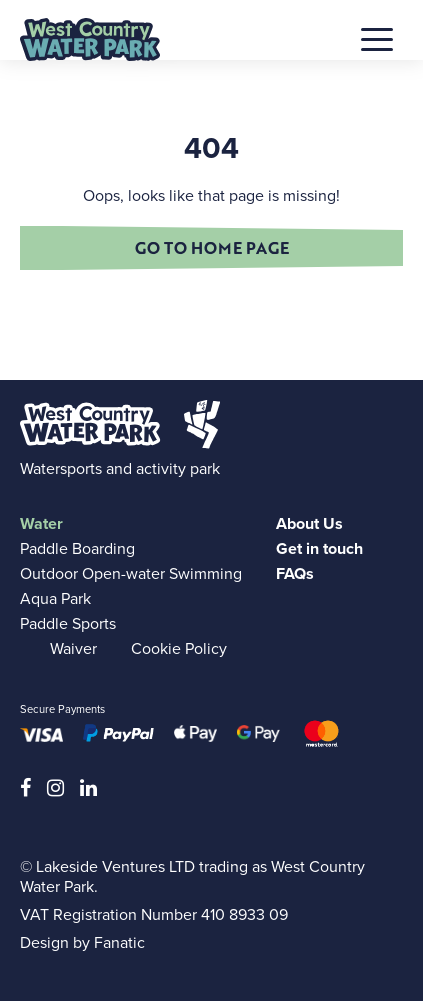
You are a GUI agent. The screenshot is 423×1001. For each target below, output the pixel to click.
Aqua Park (55, 598)
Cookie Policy (179, 648)
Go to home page (212, 248)
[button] (377, 36)
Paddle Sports (68, 623)
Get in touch (319, 548)
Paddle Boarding (77, 548)
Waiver (73, 648)
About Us (309, 523)
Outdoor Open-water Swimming (131, 573)
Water (41, 523)
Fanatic (119, 942)
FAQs (295, 573)
